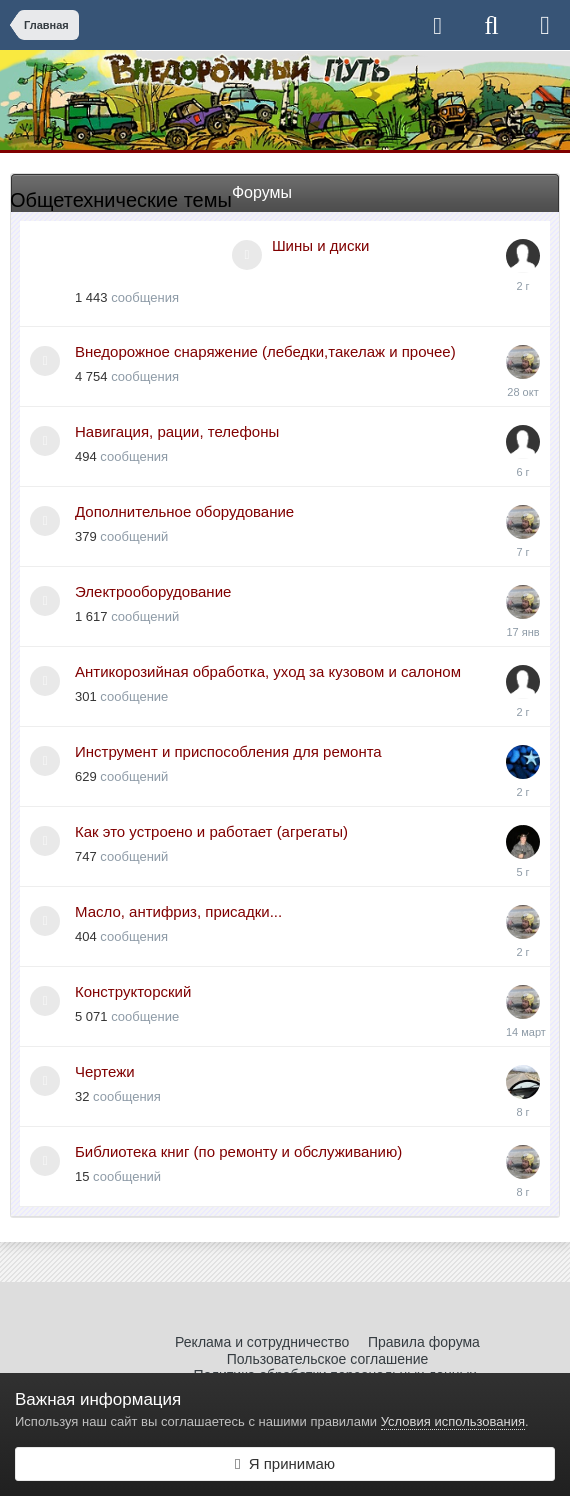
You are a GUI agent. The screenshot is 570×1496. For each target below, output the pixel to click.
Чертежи (105, 1071)
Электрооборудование (153, 591)
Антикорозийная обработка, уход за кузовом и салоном (268, 671)
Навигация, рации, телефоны (177, 431)
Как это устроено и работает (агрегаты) (211, 831)
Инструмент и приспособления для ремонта (228, 751)
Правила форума (424, 1342)
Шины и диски (320, 245)
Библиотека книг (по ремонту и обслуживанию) (238, 1151)
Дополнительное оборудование (184, 511)
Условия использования (453, 1421)
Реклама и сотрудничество (262, 1342)
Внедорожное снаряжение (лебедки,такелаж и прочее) (265, 351)
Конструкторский (133, 991)
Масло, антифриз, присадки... (178, 911)
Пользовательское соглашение (328, 1359)
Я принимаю (285, 1463)
